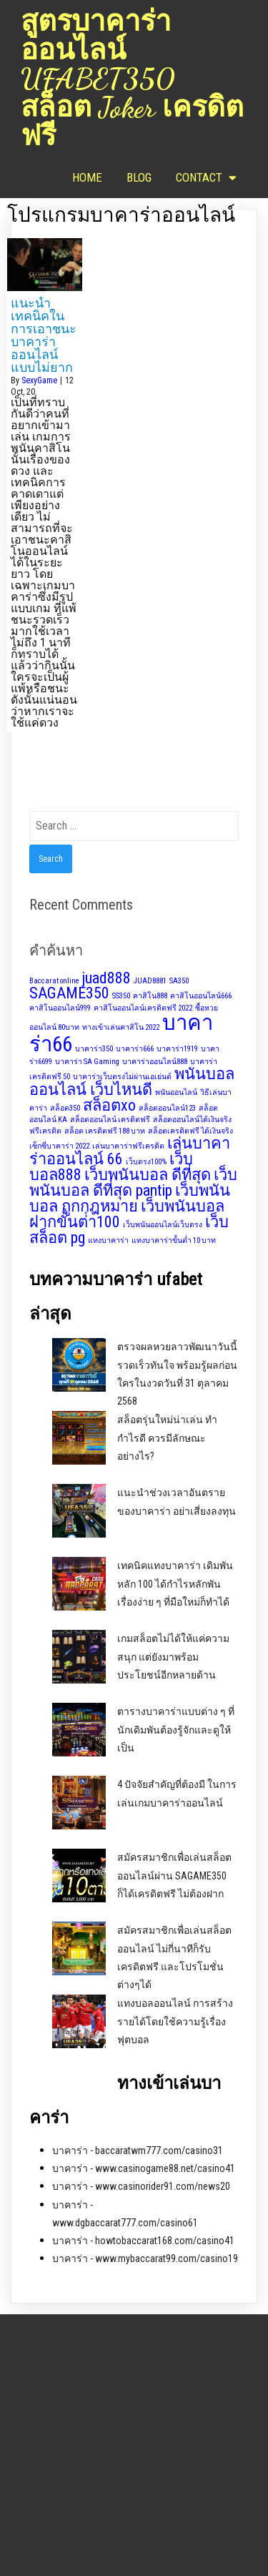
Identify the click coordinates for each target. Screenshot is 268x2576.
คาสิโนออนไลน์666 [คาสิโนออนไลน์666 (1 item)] (201, 996)
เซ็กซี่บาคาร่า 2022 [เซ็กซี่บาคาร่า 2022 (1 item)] (59, 1146)
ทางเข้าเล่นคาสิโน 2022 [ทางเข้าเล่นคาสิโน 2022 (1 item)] (120, 1027)
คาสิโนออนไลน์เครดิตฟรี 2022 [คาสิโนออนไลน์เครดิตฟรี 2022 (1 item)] (143, 1008)
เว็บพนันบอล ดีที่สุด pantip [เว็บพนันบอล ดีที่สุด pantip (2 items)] (133, 1182)
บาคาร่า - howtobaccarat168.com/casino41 (143, 2240)
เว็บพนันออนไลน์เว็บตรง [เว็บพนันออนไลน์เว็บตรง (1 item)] (162, 1224)
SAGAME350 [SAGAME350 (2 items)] (69, 993)
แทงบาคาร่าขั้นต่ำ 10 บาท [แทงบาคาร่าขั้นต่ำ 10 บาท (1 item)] (173, 1240)
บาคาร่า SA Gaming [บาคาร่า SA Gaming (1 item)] (87, 1061)
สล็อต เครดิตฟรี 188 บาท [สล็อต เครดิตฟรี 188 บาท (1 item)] (104, 1131)
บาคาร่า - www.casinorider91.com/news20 (141, 2186)
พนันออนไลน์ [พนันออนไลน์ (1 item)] (176, 1092)
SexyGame (39, 380)
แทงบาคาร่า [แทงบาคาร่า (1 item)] (108, 1240)
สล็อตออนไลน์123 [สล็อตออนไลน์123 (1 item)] (167, 1108)
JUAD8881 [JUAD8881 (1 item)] (150, 980)
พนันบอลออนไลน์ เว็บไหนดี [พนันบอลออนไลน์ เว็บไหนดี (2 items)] (131, 1081)
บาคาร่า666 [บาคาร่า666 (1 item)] (135, 1048)
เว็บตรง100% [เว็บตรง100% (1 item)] (146, 1161)
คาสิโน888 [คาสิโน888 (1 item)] (150, 996)
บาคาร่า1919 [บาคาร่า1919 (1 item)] (177, 1048)
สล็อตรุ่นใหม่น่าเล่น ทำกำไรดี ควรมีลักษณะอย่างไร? (167, 1437)
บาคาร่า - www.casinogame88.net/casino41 (143, 2168)
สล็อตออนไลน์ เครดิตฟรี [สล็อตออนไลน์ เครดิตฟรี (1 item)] (110, 1119)
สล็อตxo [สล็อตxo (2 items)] (109, 1105)
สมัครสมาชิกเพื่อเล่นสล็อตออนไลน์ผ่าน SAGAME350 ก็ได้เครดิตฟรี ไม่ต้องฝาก (174, 1875)
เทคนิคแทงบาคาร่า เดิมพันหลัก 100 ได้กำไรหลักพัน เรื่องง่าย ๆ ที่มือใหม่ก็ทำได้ (175, 1583)
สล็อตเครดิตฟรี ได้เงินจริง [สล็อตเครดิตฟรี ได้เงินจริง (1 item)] (190, 1131)
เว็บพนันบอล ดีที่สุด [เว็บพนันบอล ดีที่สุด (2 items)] (147, 1175)
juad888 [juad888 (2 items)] (106, 978)
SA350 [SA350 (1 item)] (179, 980)
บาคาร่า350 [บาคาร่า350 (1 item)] (94, 1048)
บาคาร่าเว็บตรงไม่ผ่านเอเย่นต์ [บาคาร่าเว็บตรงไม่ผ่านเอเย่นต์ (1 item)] (122, 1076)
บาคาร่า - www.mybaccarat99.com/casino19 (145, 2258)
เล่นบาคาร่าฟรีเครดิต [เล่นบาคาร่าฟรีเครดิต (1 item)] (128, 1146)
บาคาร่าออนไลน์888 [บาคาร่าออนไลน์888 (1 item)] (154, 1061)
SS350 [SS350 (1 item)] (121, 996)
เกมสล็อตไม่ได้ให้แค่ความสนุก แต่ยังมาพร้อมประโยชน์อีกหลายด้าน (173, 1656)
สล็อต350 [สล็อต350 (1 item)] (65, 1108)
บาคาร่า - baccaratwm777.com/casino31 (137, 2150)
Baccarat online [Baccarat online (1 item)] (54, 980)
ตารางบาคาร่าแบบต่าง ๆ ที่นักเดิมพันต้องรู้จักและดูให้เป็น (175, 1729)
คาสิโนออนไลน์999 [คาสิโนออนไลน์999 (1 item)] (60, 1008)
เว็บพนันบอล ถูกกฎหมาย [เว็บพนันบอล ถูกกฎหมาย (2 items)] (129, 1198)
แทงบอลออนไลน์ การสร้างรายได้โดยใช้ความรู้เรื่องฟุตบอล (175, 2021)
